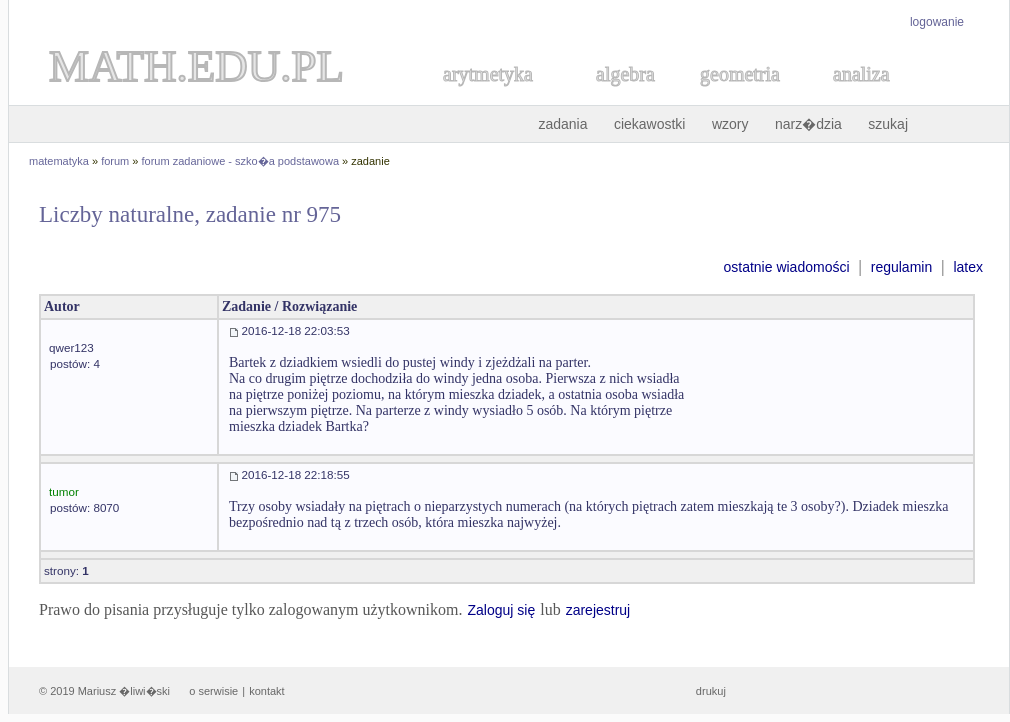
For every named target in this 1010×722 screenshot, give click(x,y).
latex (968, 267)
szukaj (888, 124)
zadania (562, 124)
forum (115, 161)
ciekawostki (650, 124)
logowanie (937, 22)
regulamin (901, 267)
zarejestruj (598, 610)
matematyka (59, 161)
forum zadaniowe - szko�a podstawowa (240, 161)
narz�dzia (808, 124)
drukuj (711, 691)
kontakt (266, 691)
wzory (730, 124)
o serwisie (213, 691)
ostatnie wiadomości (786, 267)
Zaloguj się (501, 610)
